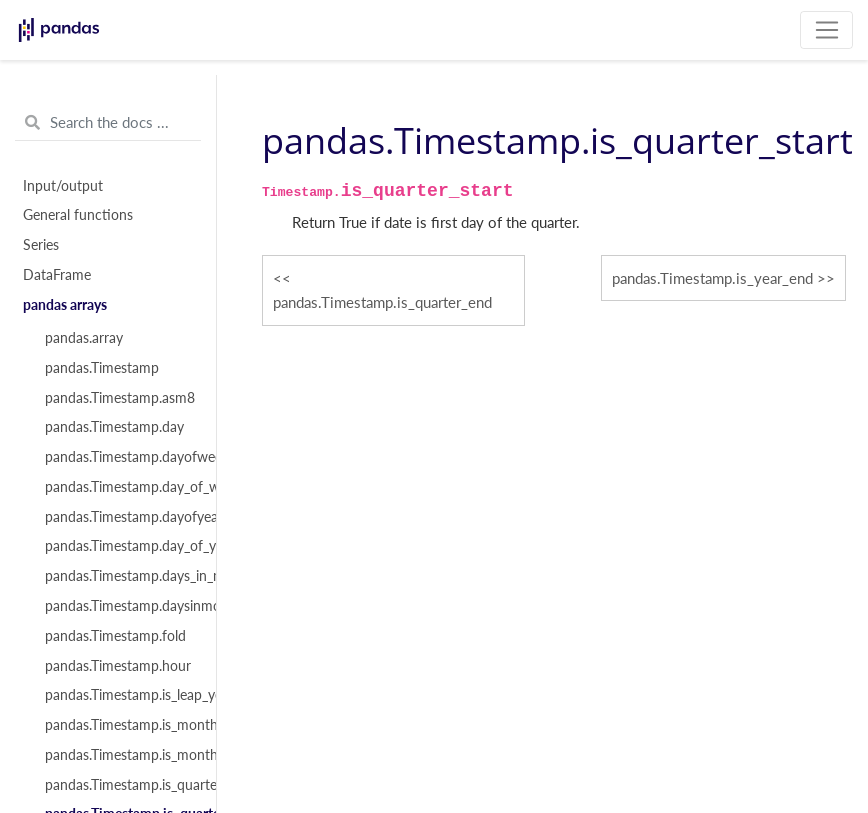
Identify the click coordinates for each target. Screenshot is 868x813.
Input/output (63, 186)
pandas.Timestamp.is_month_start (119, 755)
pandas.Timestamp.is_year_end (712, 278)
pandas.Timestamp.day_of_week (119, 487)
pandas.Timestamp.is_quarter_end (119, 785)
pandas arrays (65, 305)
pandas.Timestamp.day (114, 427)
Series (41, 245)
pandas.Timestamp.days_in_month (119, 576)
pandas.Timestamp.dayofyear (119, 517)
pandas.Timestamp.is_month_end (119, 725)
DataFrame (57, 275)
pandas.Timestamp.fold (115, 636)
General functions (78, 215)
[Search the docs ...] (108, 123)
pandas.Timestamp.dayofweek (119, 457)
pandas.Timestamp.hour (118, 666)
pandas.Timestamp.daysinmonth (119, 606)
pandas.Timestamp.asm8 (119, 398)
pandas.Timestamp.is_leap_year (119, 695)
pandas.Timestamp (102, 368)
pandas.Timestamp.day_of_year (119, 546)
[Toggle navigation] (826, 30)
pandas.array (84, 338)
